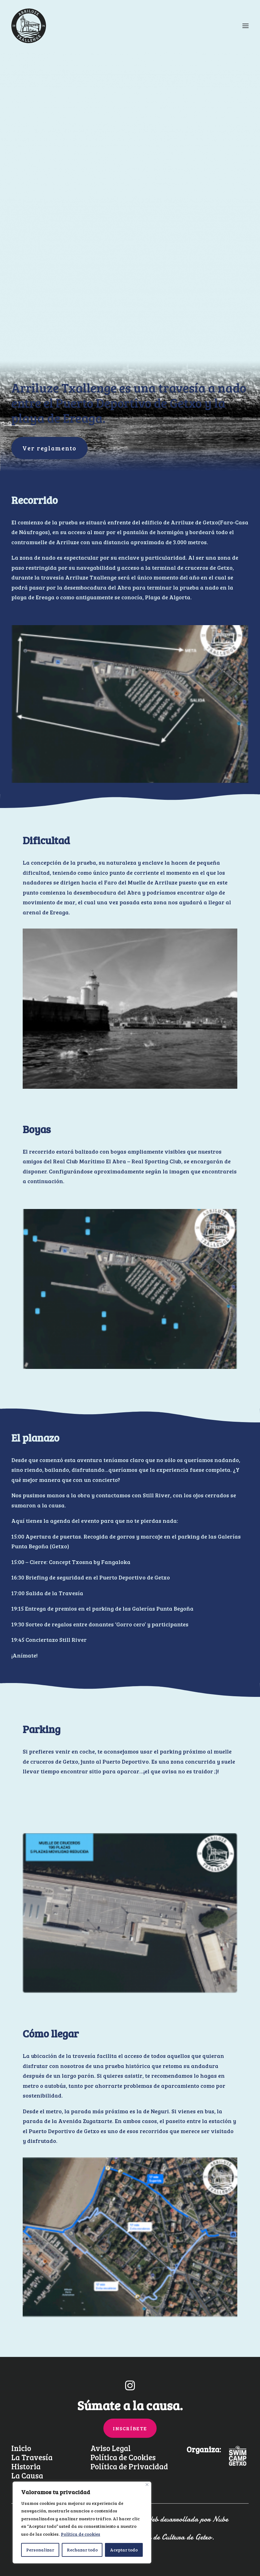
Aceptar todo (124, 2550)
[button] (130, 2388)
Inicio (21, 2448)
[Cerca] (147, 2484)
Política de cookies (80, 2534)
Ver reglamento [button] (49, 448)
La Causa (27, 2475)
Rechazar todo (82, 2550)
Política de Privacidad (129, 2466)
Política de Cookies (123, 2457)
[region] (82, 2523)
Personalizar (40, 2550)
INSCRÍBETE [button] (130, 2428)
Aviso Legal (110, 2448)
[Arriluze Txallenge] (28, 25)
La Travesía (32, 2457)
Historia (26, 2466)
